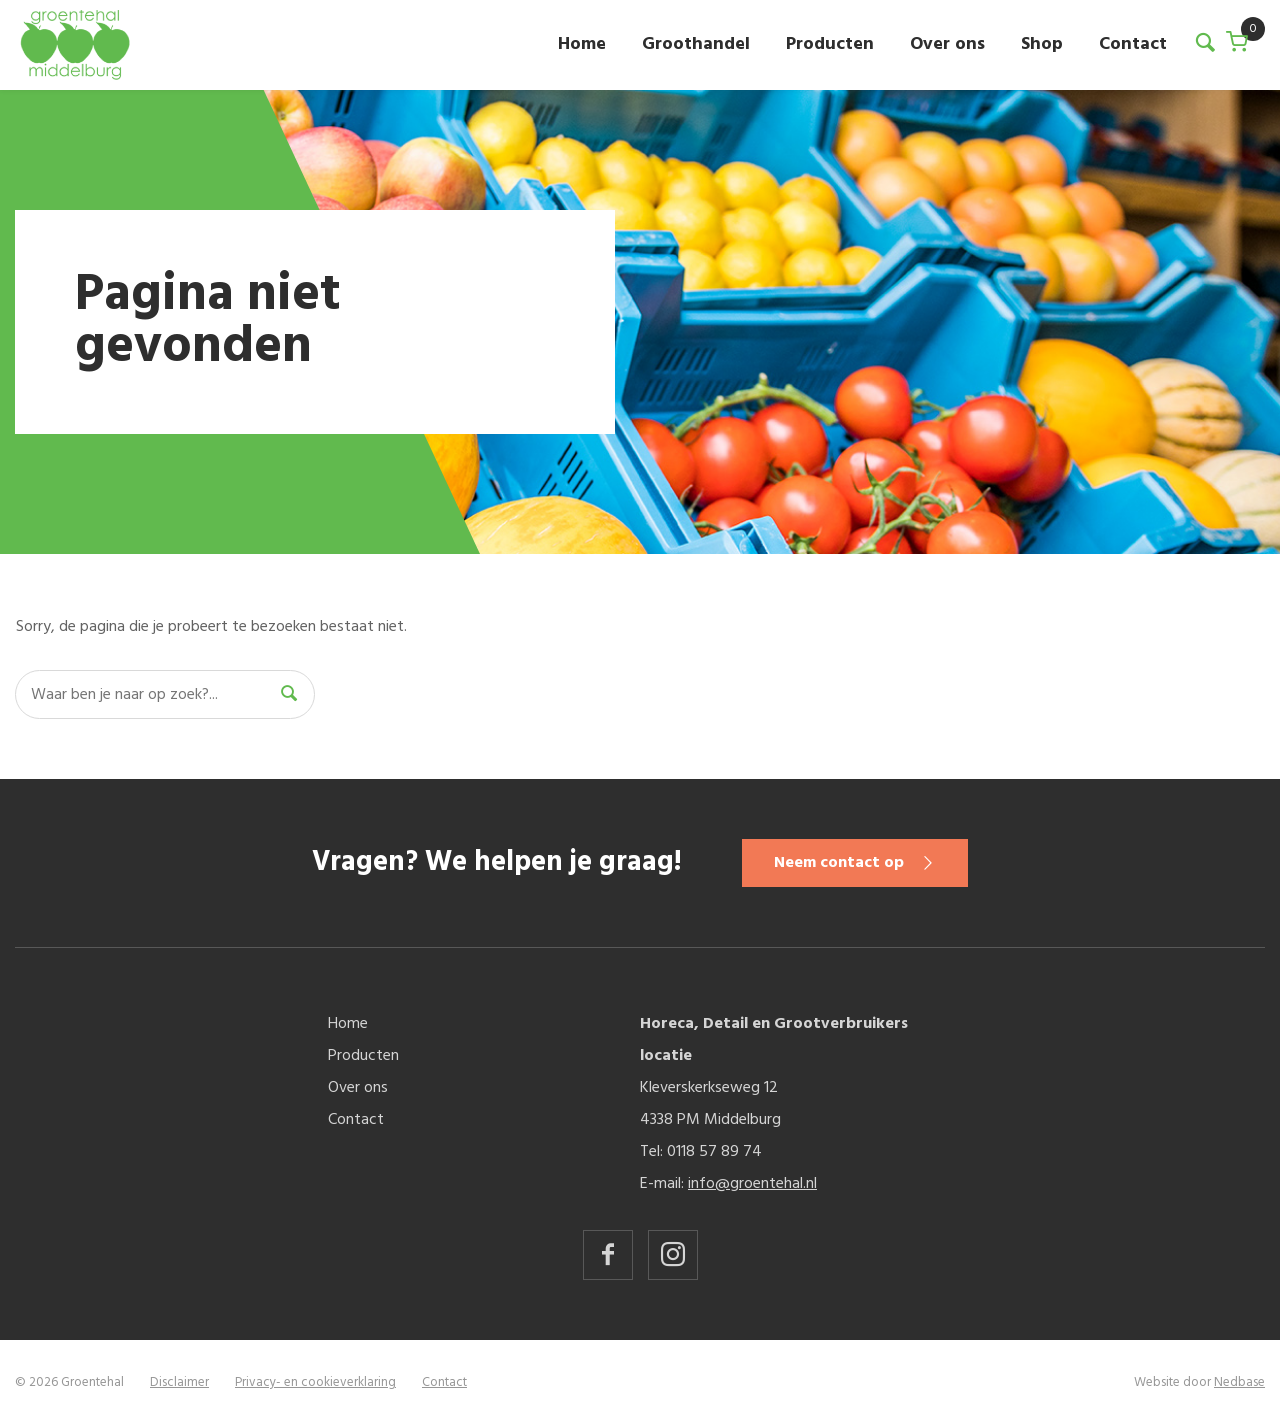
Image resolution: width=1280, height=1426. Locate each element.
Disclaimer (179, 1382)
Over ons (947, 44)
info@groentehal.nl (752, 1184)
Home (582, 44)
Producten (830, 44)
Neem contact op (839, 863)
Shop (1042, 44)
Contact (1133, 44)
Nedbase (1239, 1382)
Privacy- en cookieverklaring (315, 1382)
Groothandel (696, 44)
